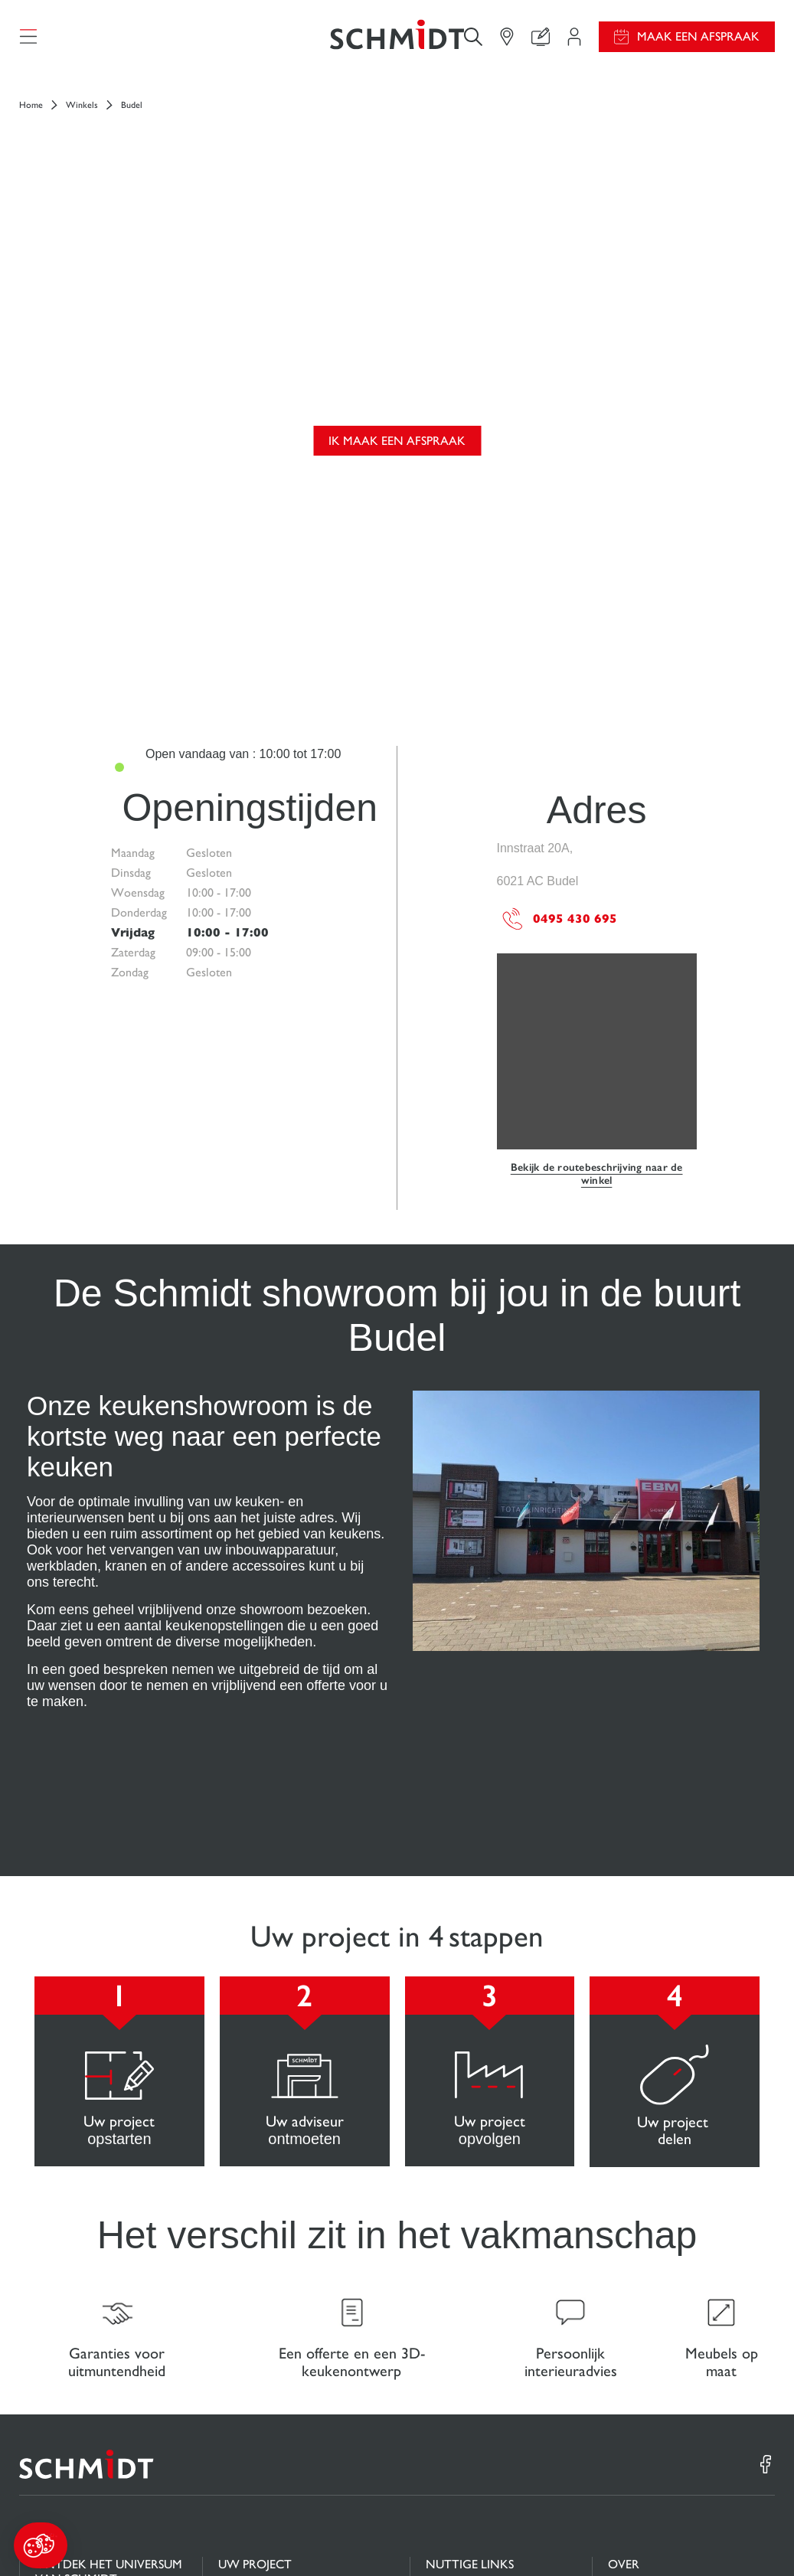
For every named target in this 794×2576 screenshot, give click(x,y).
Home (31, 116)
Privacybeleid (645, 2536)
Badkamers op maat (83, 2355)
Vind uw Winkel (259, 2400)
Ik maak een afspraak (397, 299)
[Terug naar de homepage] (397, 42)
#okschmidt (708, 2536)
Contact (238, 2370)
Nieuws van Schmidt (658, 2311)
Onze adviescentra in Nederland (660, 2379)
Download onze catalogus (490, 2340)
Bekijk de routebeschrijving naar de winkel (597, 879)
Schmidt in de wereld (660, 2342)
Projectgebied (252, 2310)
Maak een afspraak (698, 42)
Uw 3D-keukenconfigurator (287, 2340)
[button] (40, 2545)
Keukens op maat (78, 2325)
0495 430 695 (559, 624)
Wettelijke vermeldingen (492, 2536)
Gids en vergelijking (475, 2310)
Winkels (82, 116)
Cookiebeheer (580, 2536)
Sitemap (758, 2536)
